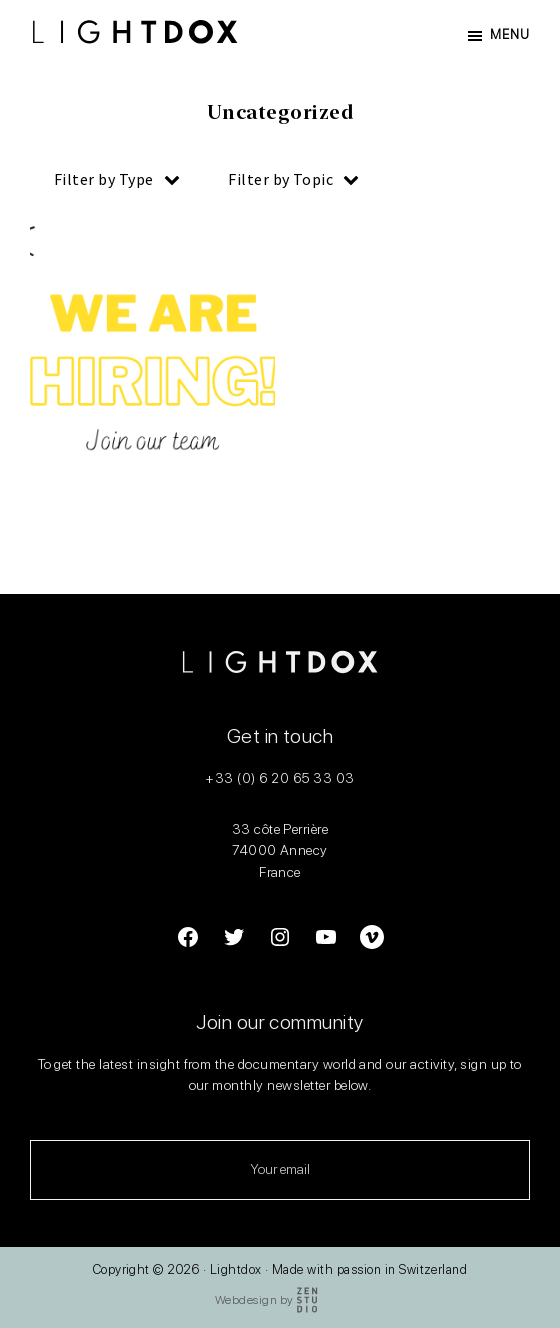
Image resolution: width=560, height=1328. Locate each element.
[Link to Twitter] (234, 940)
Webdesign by (267, 1300)
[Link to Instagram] (280, 940)
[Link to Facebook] (188, 940)
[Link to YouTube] (326, 940)
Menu (510, 34)
